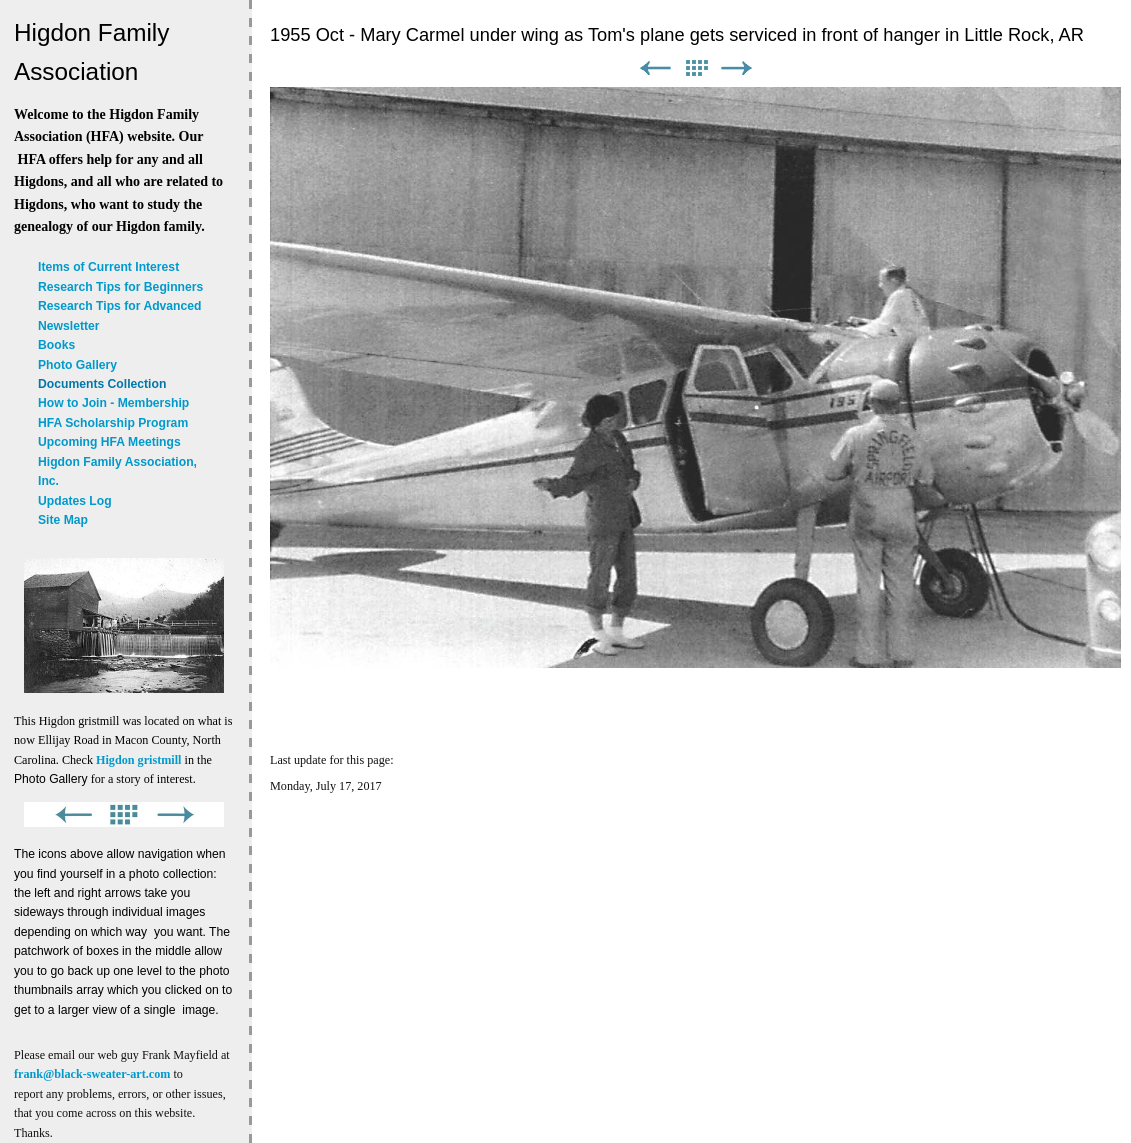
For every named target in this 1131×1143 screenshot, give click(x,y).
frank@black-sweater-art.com (92, 1074)
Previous (655, 68)
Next (737, 68)
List (696, 68)
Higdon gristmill (138, 760)
